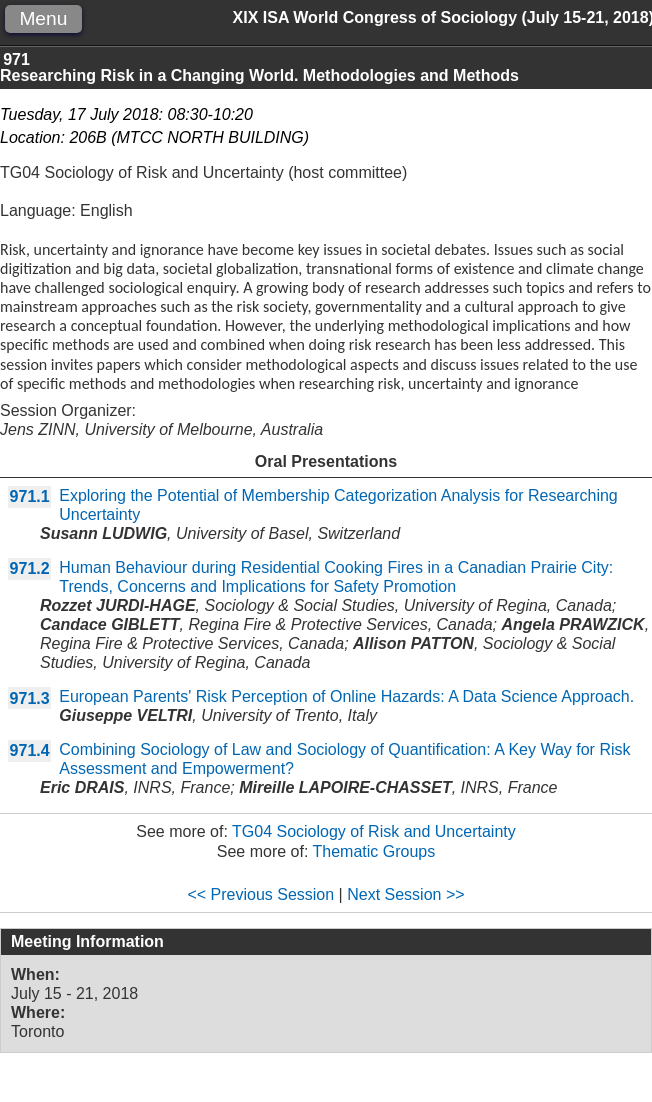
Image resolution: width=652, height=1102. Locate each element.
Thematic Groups (374, 851)
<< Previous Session (260, 894)
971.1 (30, 496)
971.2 (30, 568)
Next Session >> (405, 894)
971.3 (30, 698)
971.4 (30, 750)
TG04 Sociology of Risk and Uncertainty (374, 831)
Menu (43, 18)
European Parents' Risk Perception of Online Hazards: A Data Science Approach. (346, 696)
